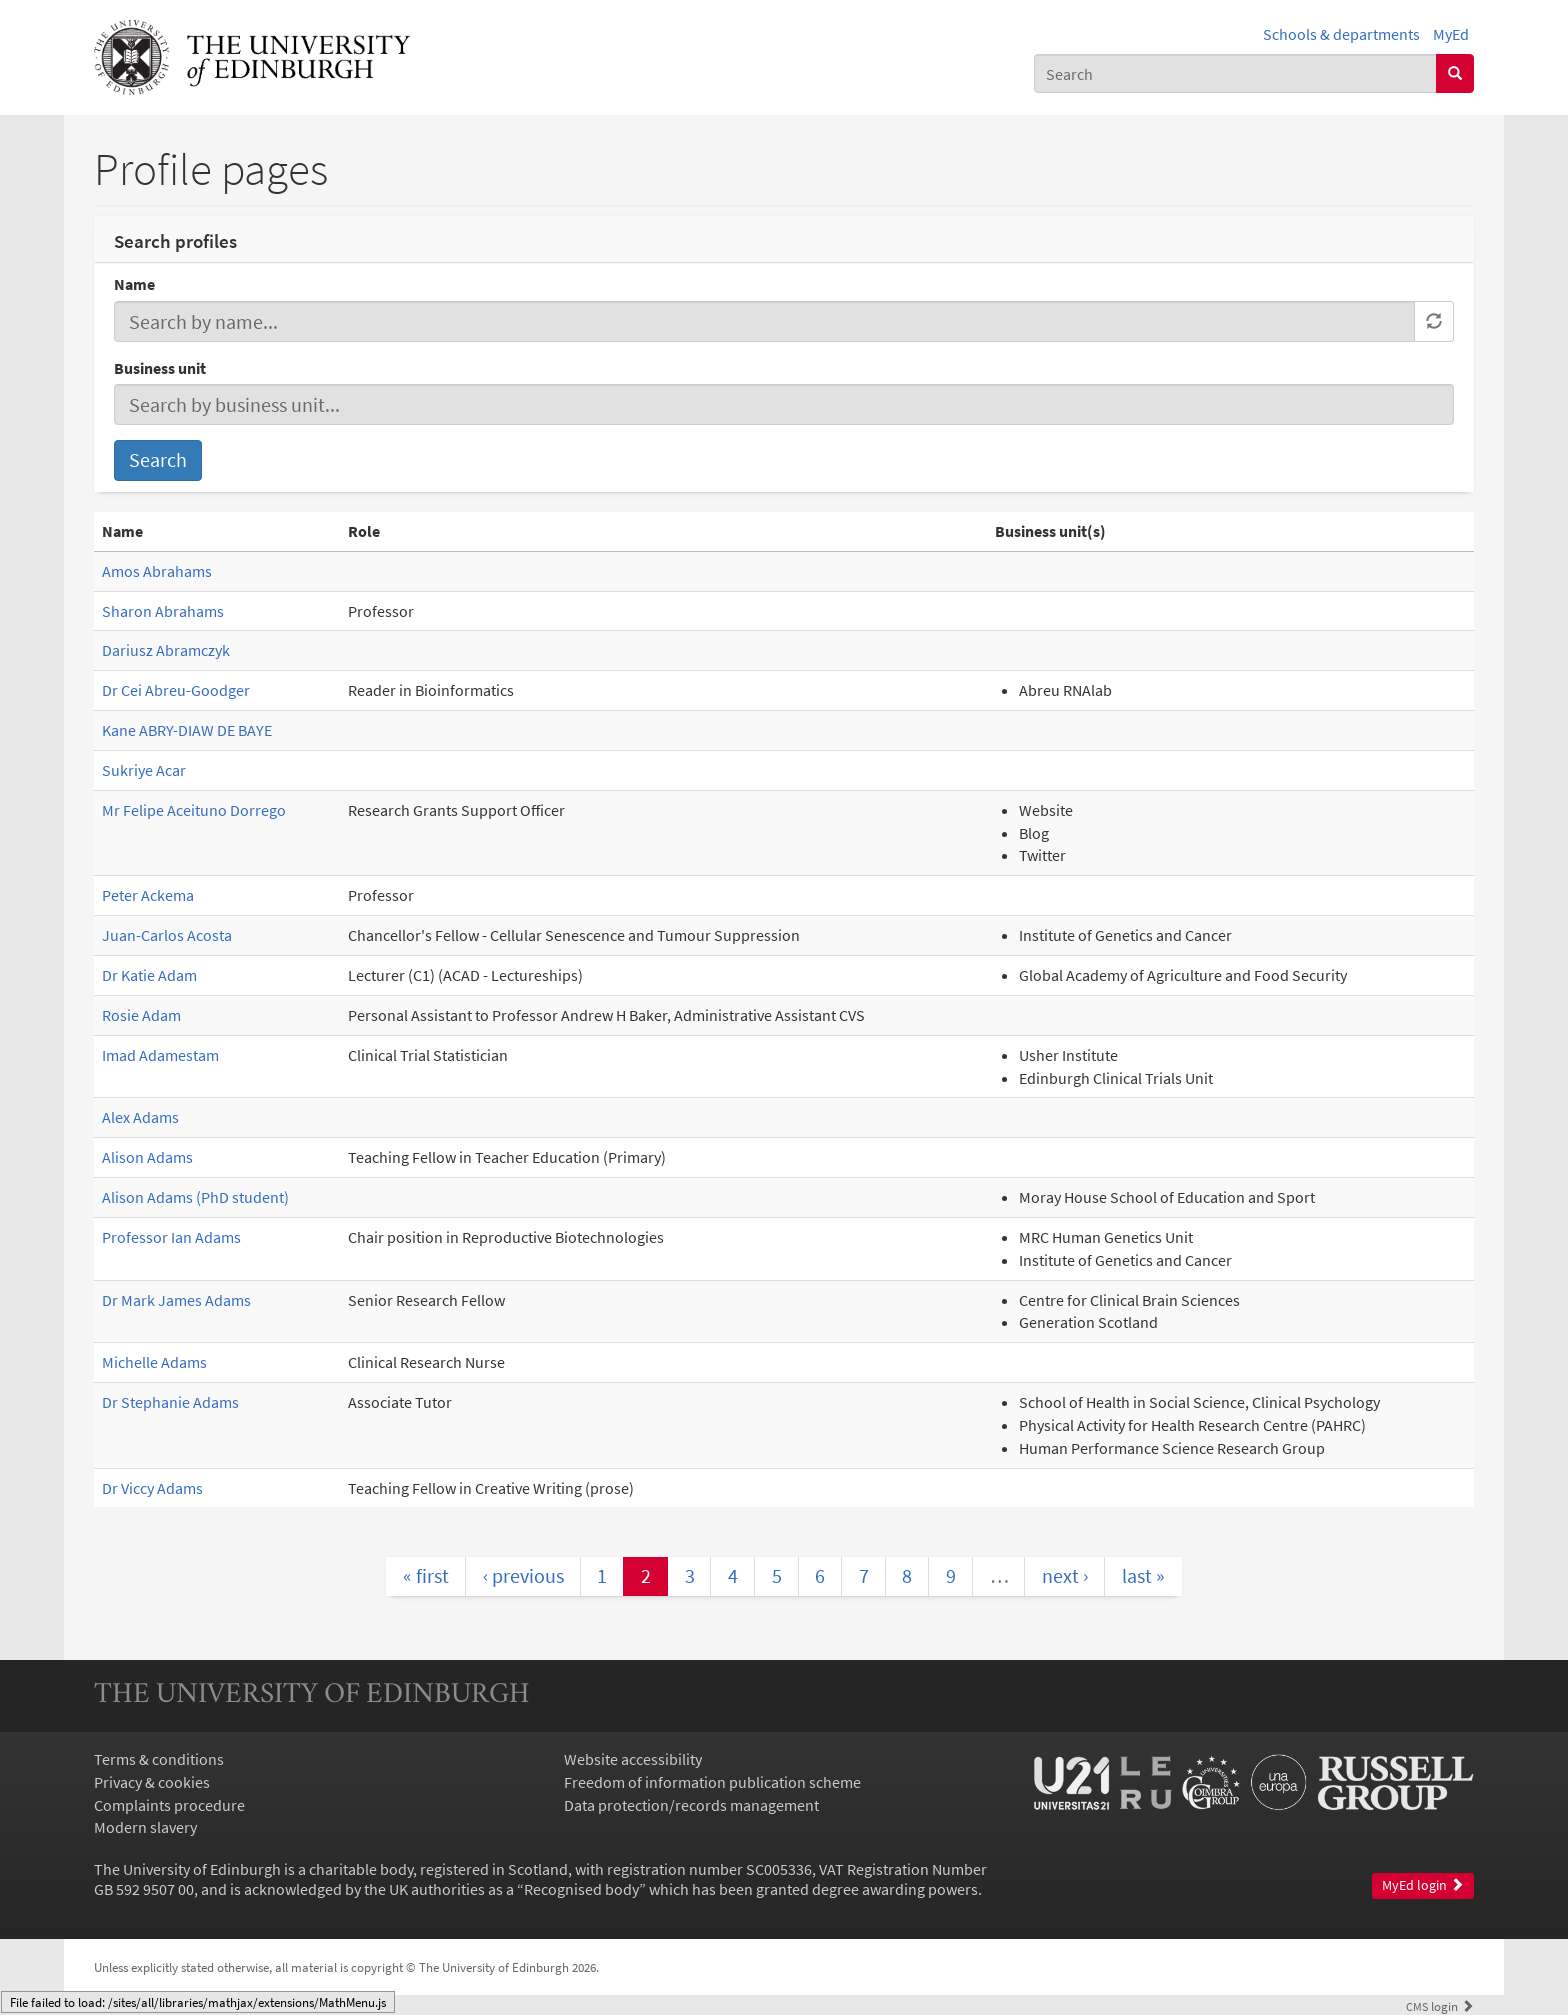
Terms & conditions (159, 1759)
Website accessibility (633, 1759)
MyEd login (1423, 1885)
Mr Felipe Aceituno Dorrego (194, 810)
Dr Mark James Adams (176, 1300)
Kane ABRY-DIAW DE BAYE (187, 730)
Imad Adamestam (160, 1055)
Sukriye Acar (144, 770)
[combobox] (1235, 73)
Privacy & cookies (152, 1782)
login (1440, 2006)
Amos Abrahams (157, 571)
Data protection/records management (691, 1805)
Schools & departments (1341, 34)
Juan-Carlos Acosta (167, 935)
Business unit (160, 368)
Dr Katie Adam (149, 975)
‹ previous (523, 1575)
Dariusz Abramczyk (166, 650)
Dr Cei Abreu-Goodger (176, 690)
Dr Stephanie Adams (170, 1402)
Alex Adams (140, 1117)
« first (426, 1575)
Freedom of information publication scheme (712, 1782)
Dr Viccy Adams (152, 1488)
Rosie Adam (141, 1015)
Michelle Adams (154, 1362)
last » (1143, 1575)
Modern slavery (145, 1827)
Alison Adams (147, 1157)
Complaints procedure (169, 1805)
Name (134, 284)
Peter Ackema (148, 895)
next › (1065, 1575)
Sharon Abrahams (163, 611)
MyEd (1451, 34)
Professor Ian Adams (171, 1237)
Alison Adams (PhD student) (195, 1197)
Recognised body (581, 1889)
